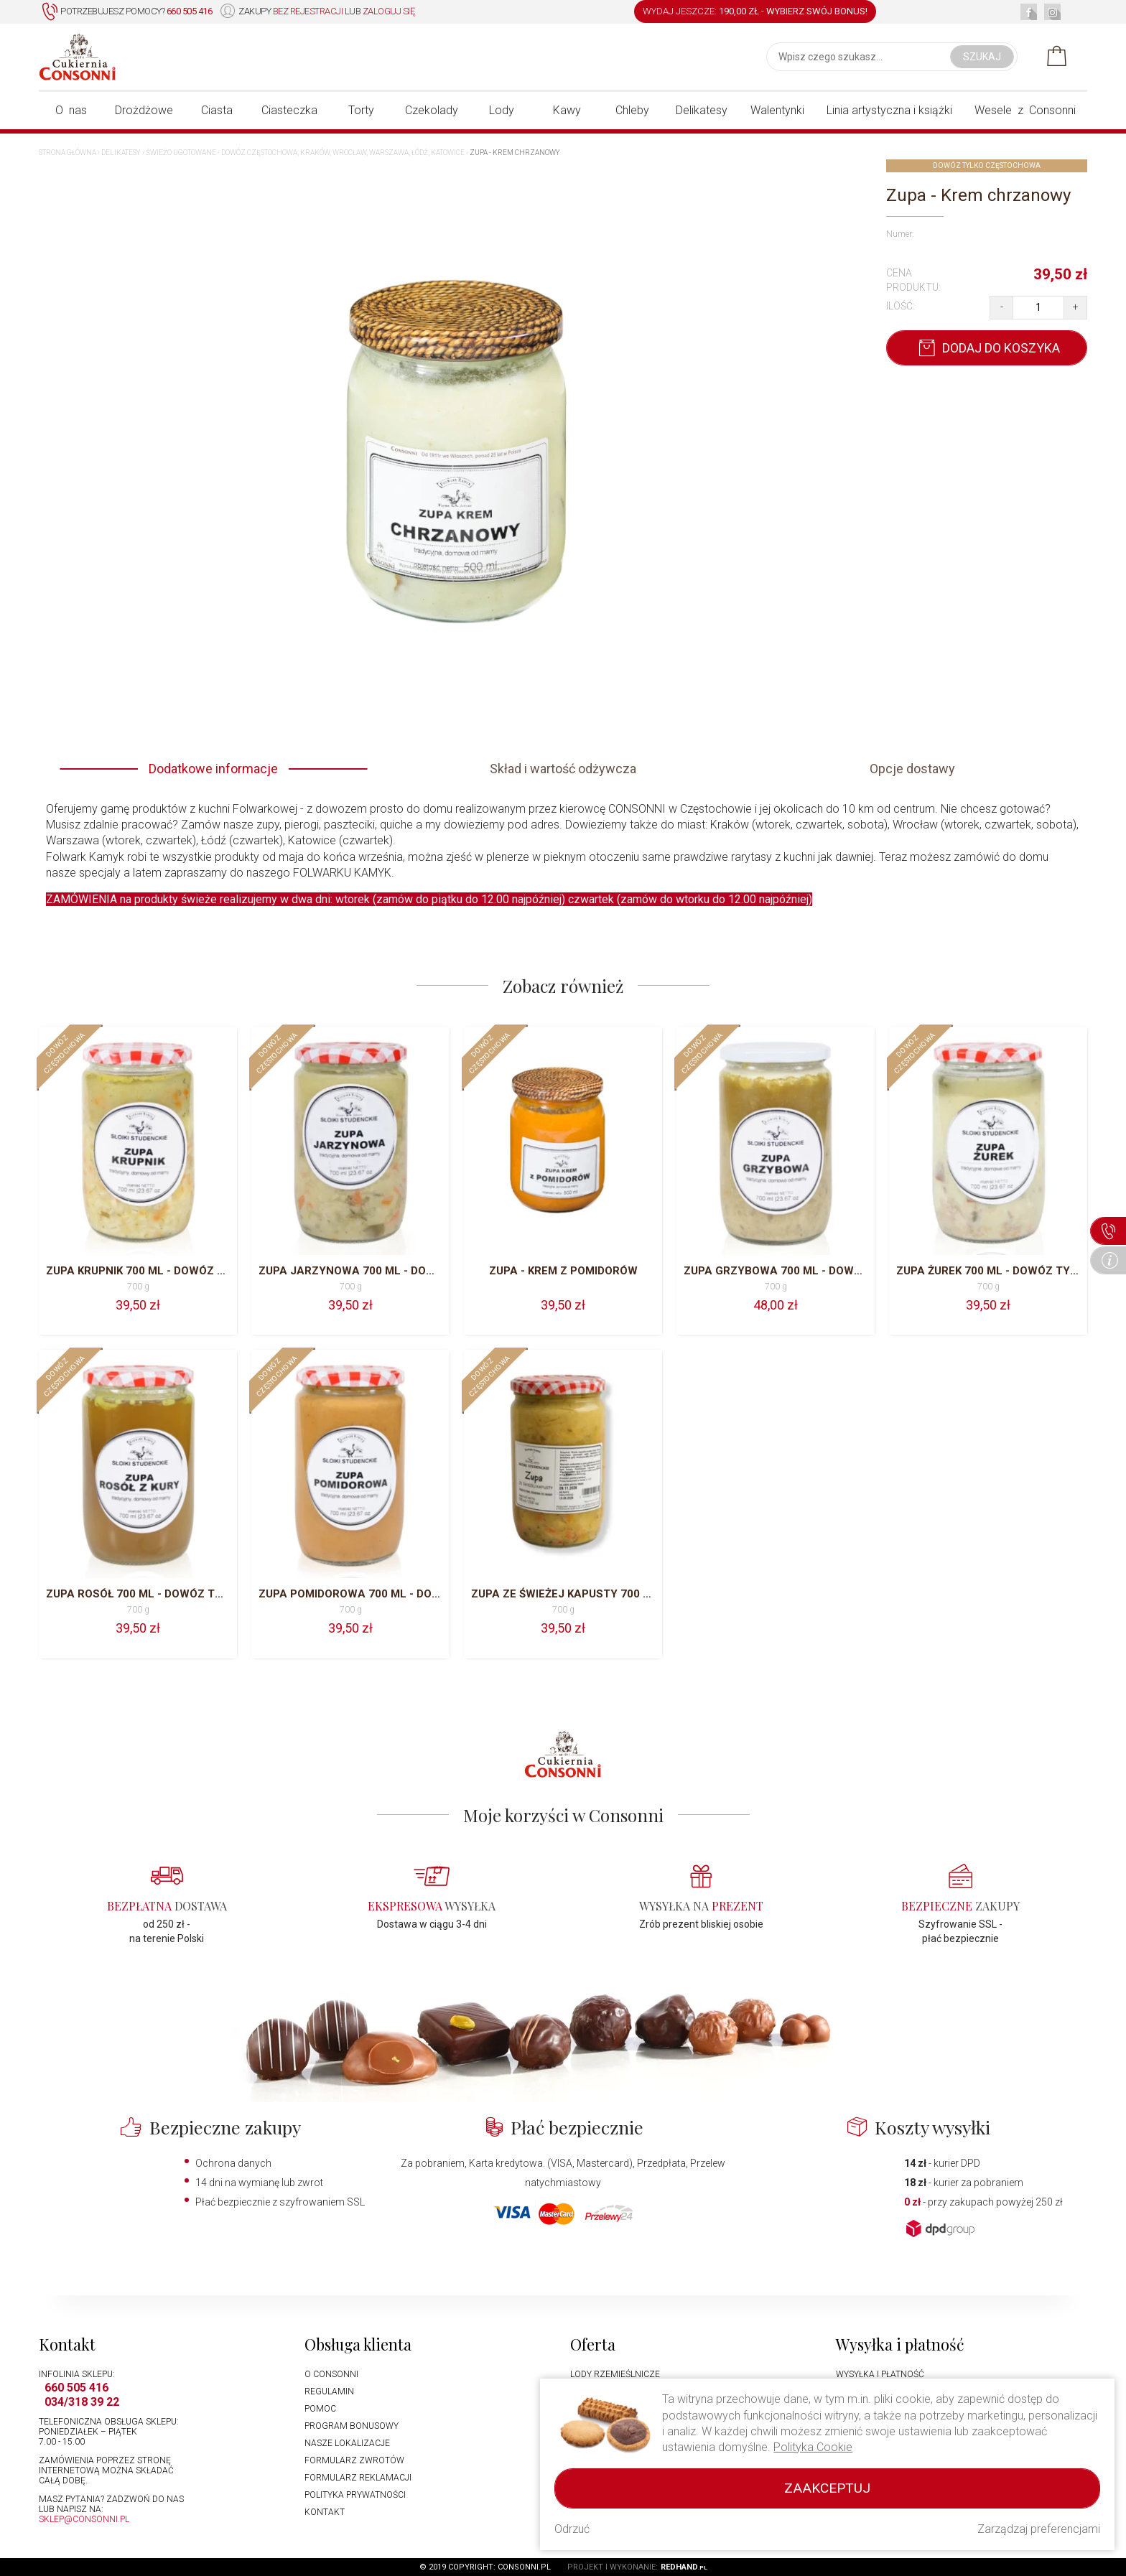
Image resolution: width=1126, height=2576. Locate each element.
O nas (71, 110)
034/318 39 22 (82, 2402)
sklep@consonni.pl (84, 2519)
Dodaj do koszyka (987, 347)
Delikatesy (701, 110)
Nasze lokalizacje (347, 2443)
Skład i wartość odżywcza (563, 768)
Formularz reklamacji (357, 2478)
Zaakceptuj (827, 2488)
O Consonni (331, 2374)
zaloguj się (389, 11)
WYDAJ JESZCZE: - (755, 11)
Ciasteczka (289, 110)
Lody (501, 110)
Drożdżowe (144, 110)
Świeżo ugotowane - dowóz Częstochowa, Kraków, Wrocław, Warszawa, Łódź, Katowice (305, 153)
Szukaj (982, 56)
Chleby (632, 110)
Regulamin (329, 2391)
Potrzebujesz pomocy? (127, 12)
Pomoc (320, 2409)
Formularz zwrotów (354, 2460)
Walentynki (777, 110)
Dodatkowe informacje (213, 768)
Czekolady (431, 110)
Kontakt (324, 2512)
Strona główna (67, 153)
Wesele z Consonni (1025, 110)
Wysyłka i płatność (880, 2374)
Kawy (567, 110)
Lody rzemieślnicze (615, 2374)
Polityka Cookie (812, 2447)
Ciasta (217, 110)
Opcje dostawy (912, 768)
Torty (361, 110)
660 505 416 (76, 2387)
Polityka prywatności (355, 2495)
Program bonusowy (351, 2426)
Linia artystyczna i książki (889, 110)
